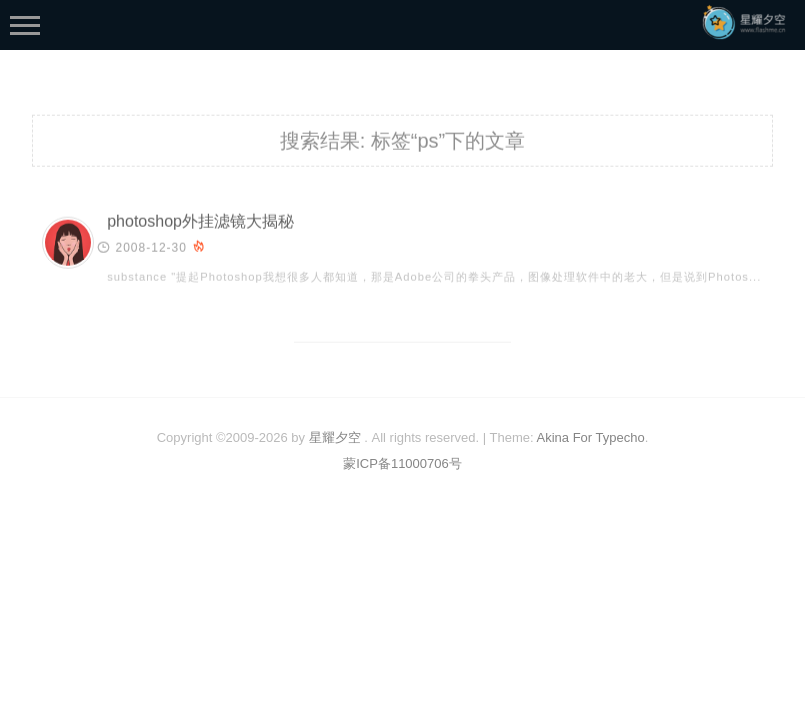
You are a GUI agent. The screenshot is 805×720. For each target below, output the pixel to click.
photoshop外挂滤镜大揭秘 (200, 223)
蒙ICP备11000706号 (402, 463)
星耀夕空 (335, 437)
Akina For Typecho (591, 437)
